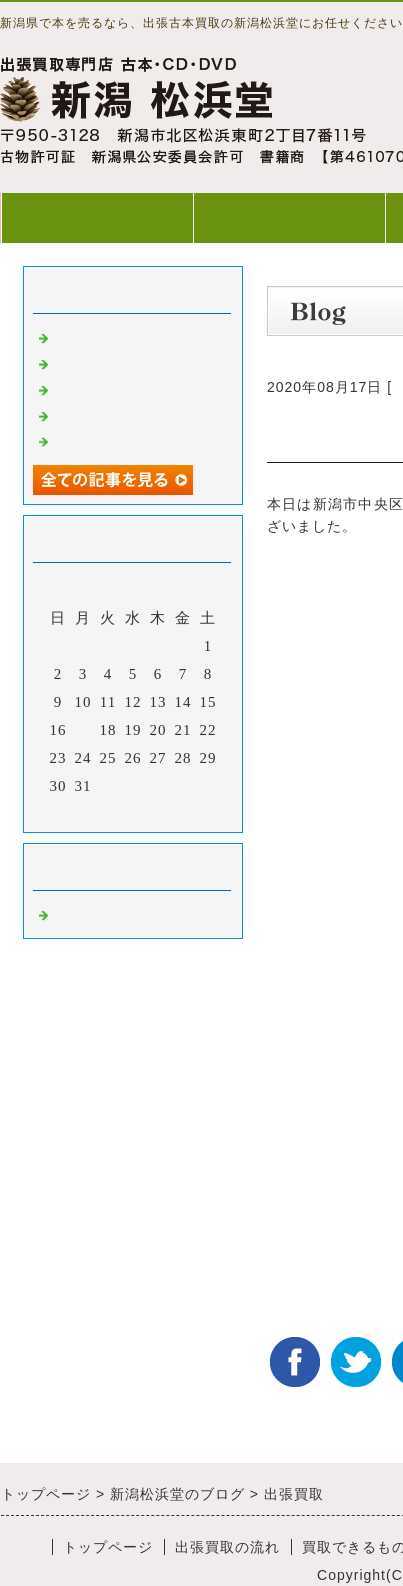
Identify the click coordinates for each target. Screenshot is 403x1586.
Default (79, 913)
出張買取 (85, 336)
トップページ (97, 217)
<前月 (91, 812)
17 (83, 730)
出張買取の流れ (289, 217)
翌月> (174, 812)
